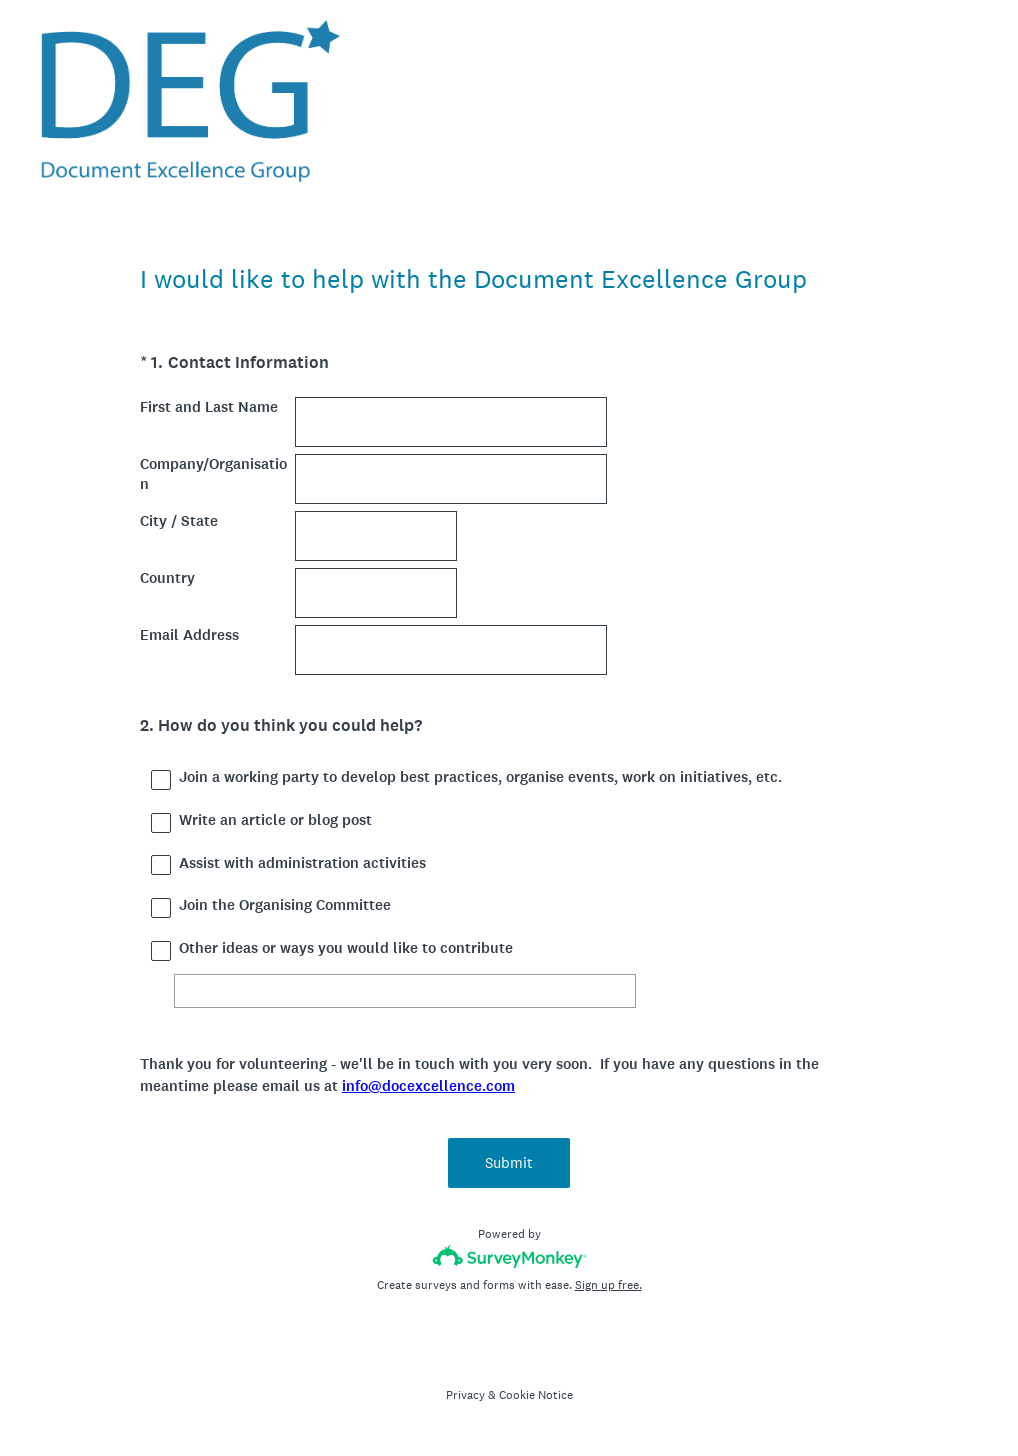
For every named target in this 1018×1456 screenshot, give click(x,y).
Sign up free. (608, 1285)
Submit (509, 1162)
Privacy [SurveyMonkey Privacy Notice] (465, 1395)
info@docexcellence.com (428, 1086)
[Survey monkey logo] (509, 1256)
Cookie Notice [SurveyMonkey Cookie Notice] (536, 1395)
